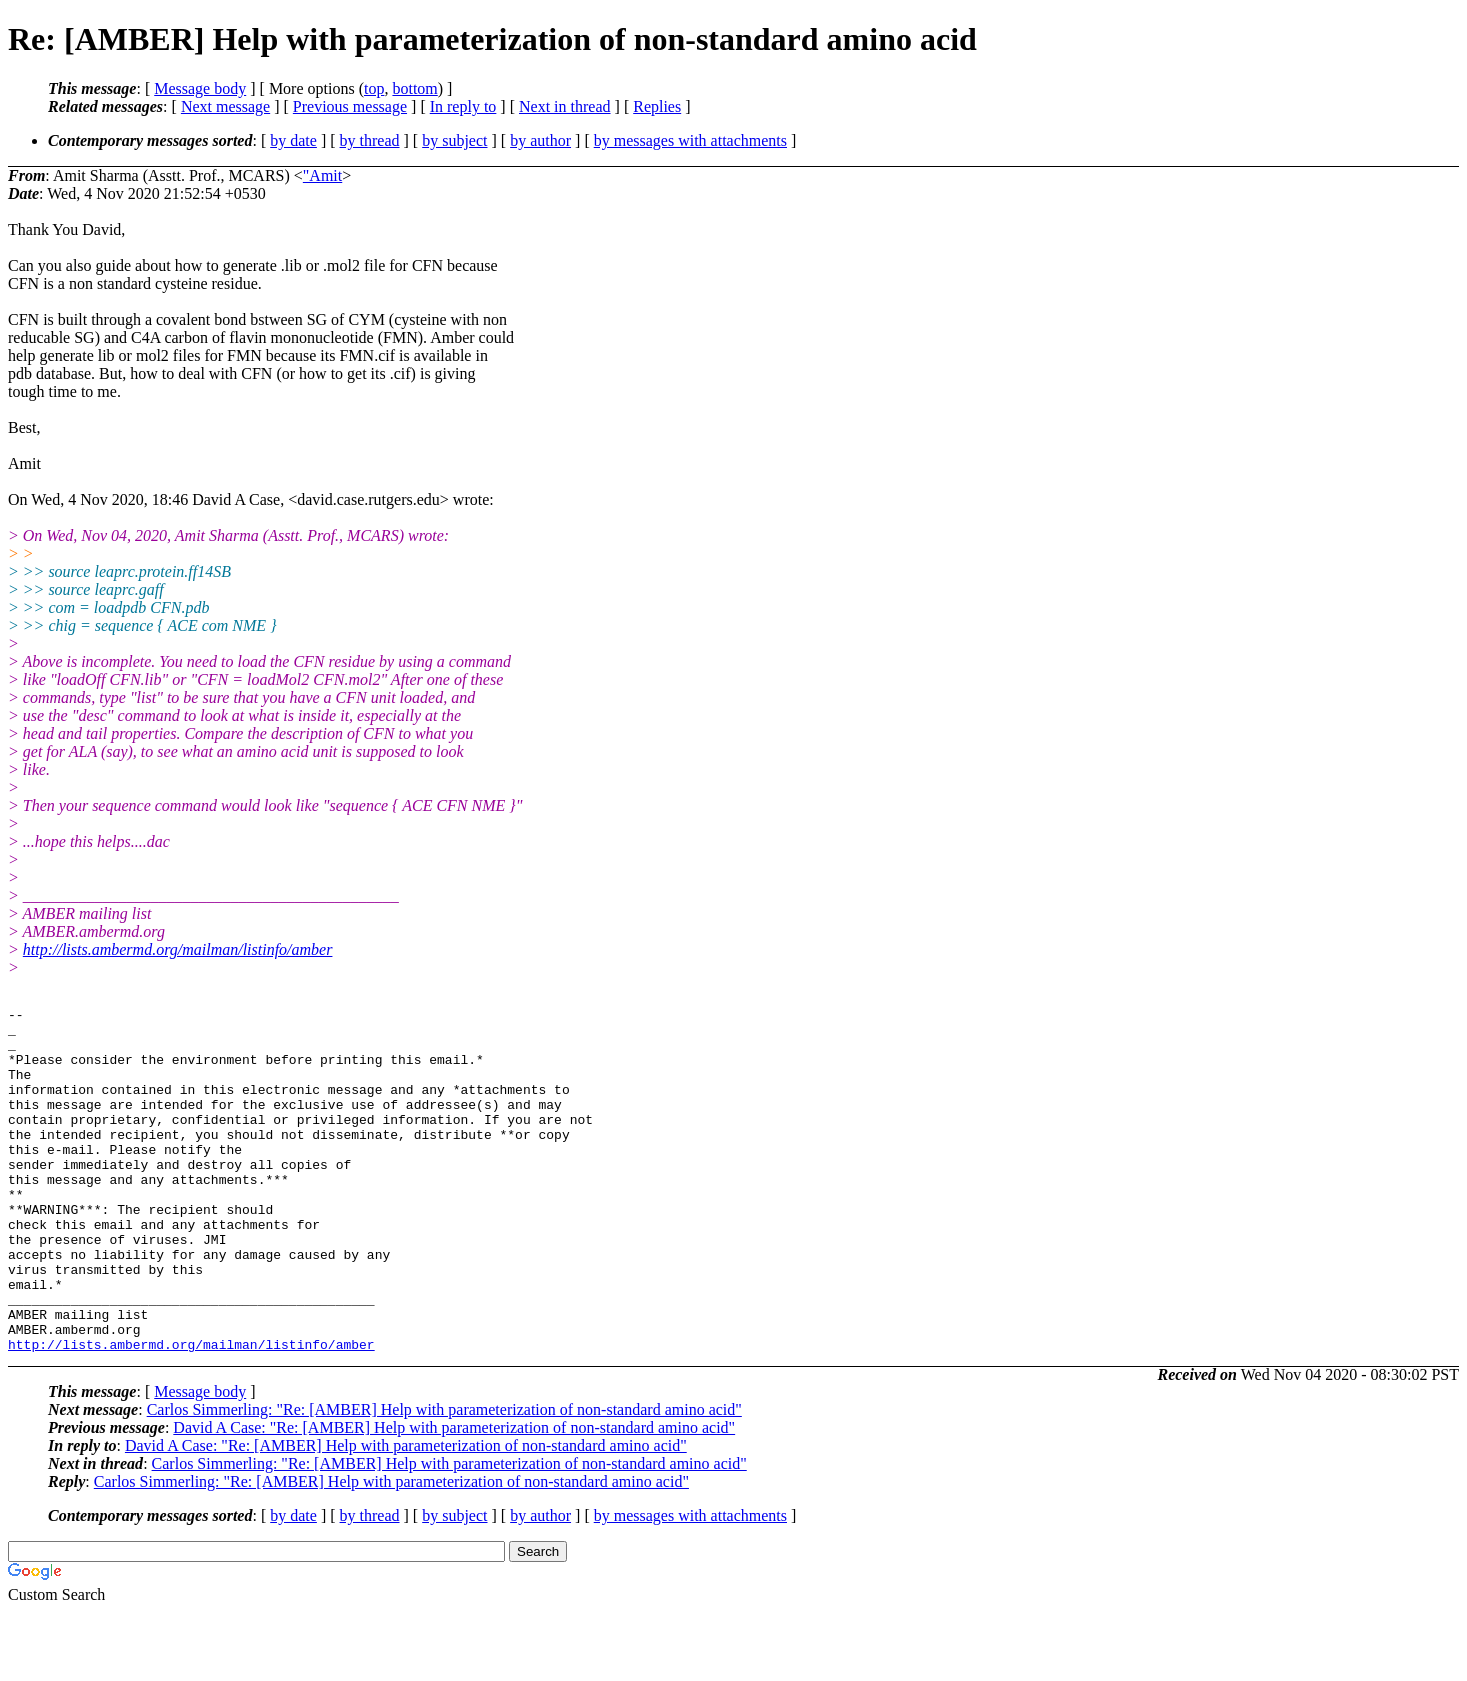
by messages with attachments (690, 140)
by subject (454, 140)
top (374, 88)
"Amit (322, 175)
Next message (225, 106)
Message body (200, 88)
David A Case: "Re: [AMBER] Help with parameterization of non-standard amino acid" (454, 1496)
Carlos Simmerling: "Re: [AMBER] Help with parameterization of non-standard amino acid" (444, 1478)
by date (293, 140)
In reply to (463, 106)
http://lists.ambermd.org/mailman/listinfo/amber (178, 949)
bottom (414, 88)
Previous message (350, 106)
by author (540, 140)
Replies (657, 106)
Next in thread (565, 106)
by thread (370, 140)
